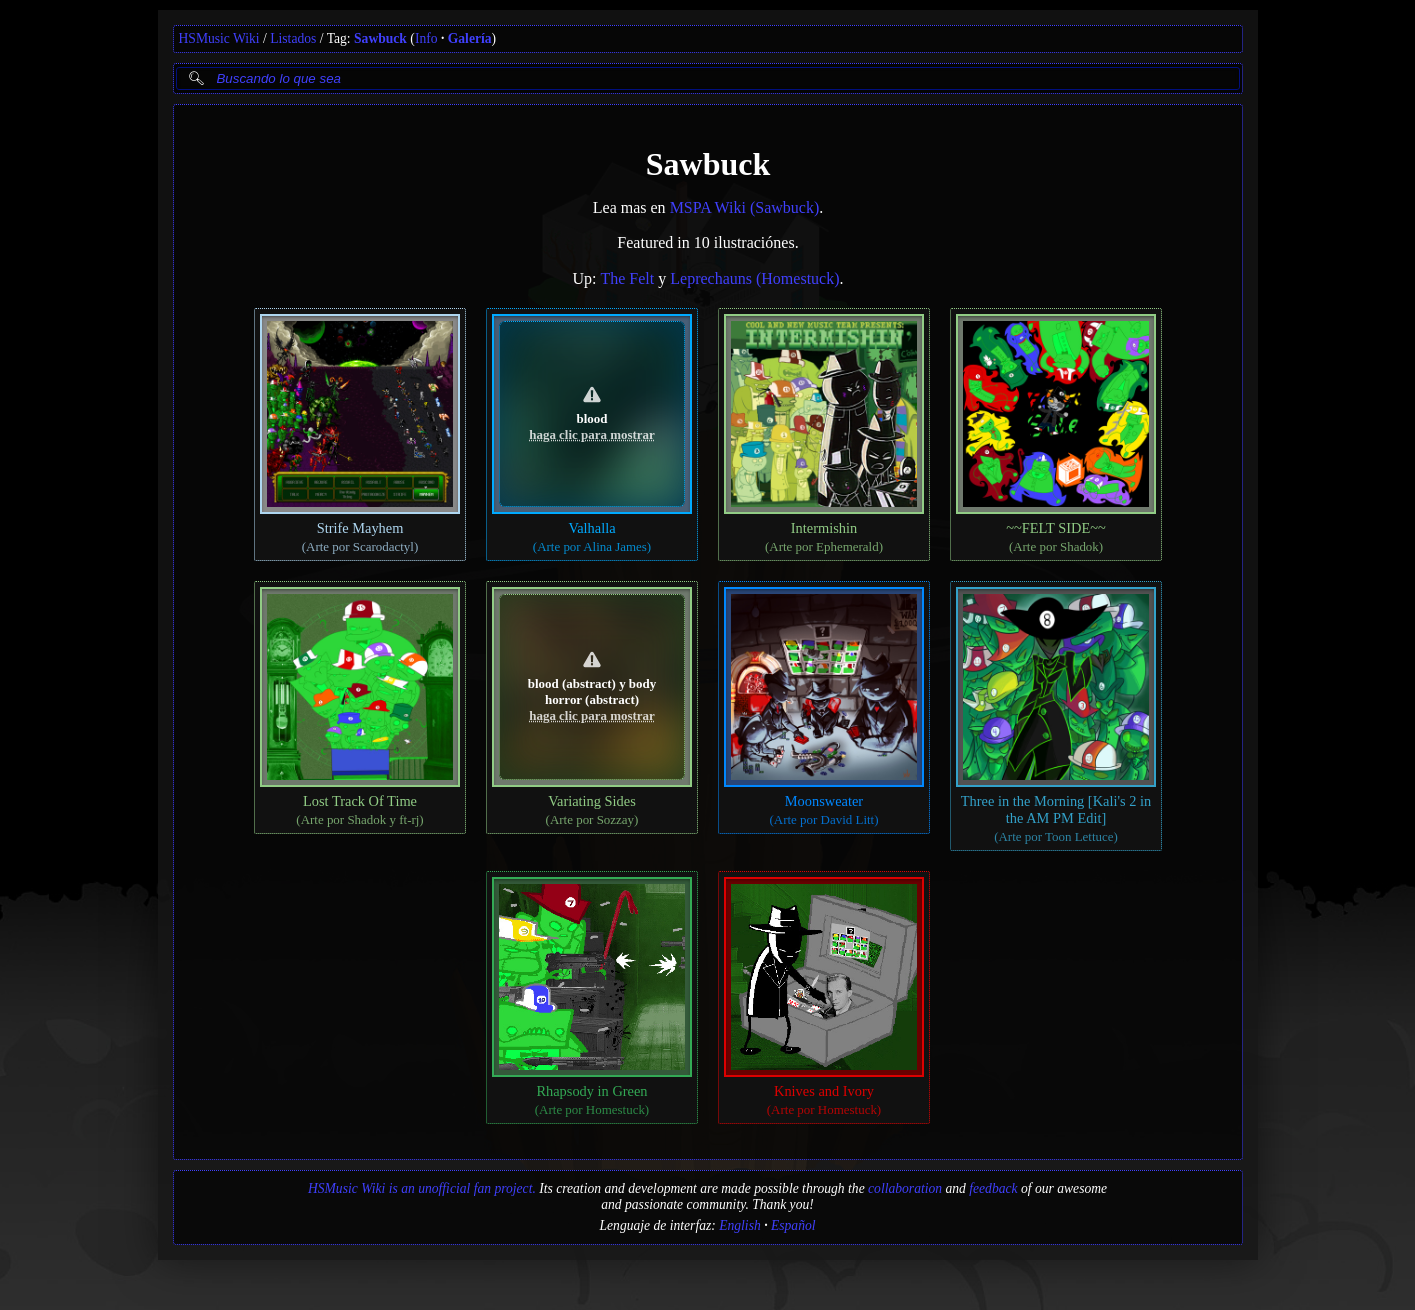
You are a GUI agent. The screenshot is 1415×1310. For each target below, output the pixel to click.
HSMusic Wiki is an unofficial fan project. (422, 1188)
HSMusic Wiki (219, 38)
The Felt (627, 278)
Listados (293, 38)
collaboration (905, 1188)
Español (793, 1225)
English (740, 1225)
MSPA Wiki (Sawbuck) (744, 207)
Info (426, 38)
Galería (470, 38)
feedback (993, 1188)
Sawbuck (380, 38)
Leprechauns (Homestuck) (754, 278)
